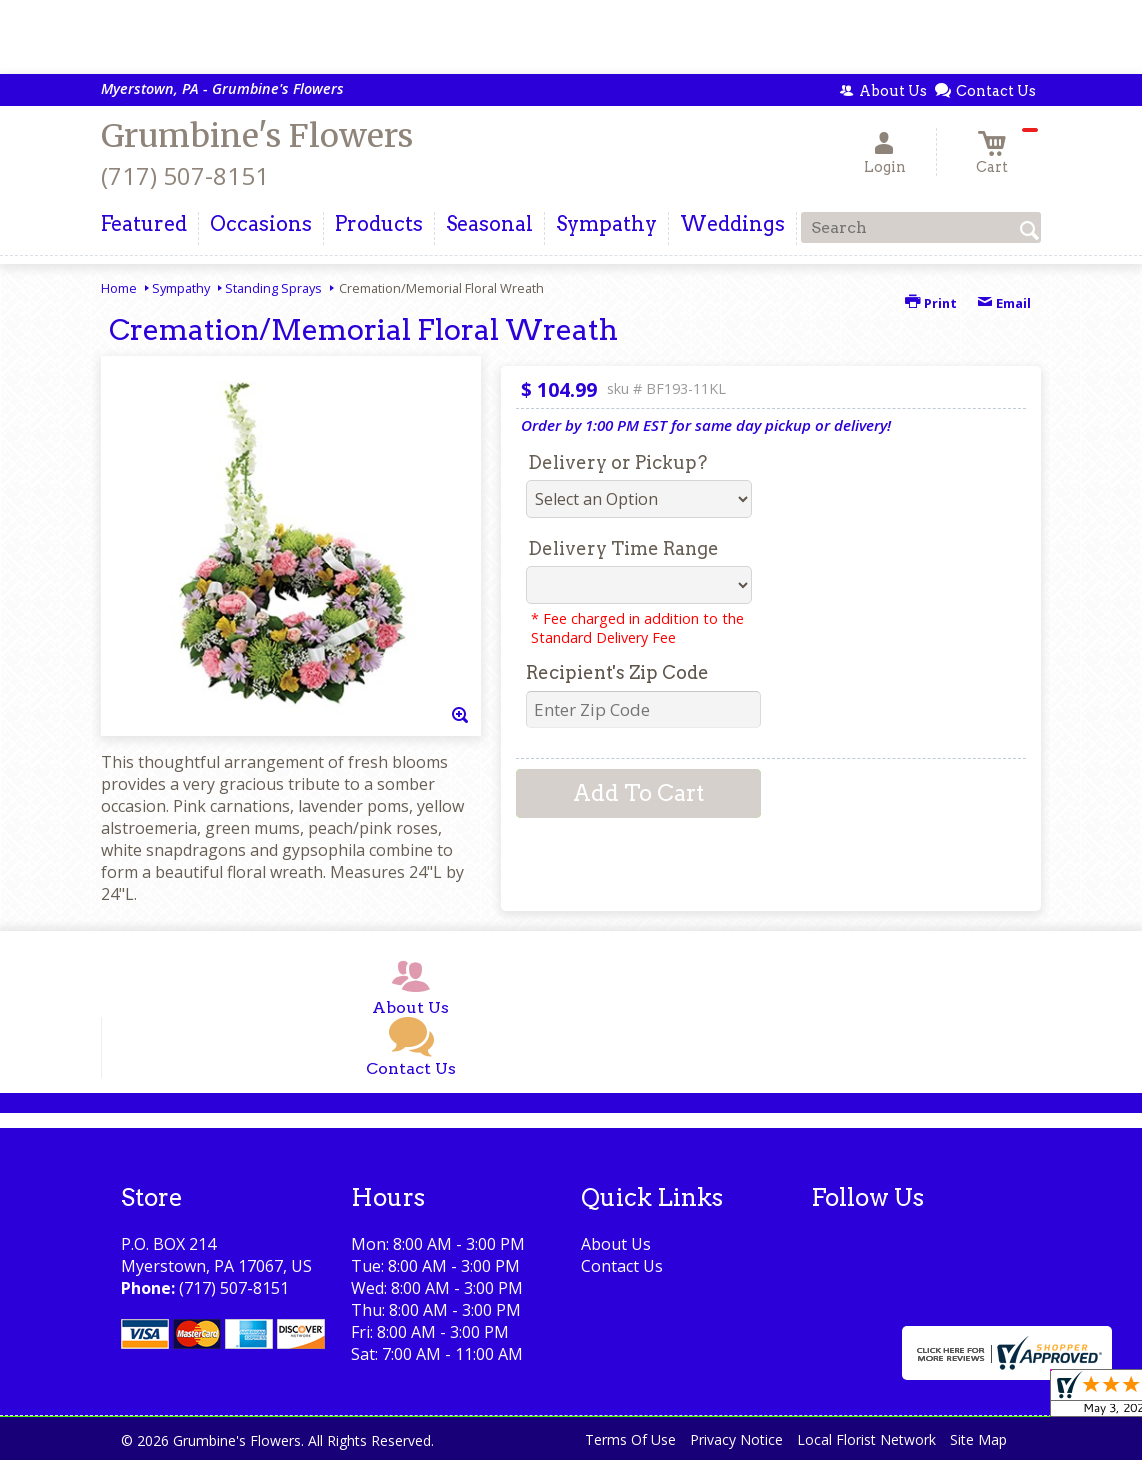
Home (119, 288)
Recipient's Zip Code (617, 672)
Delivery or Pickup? (617, 462)
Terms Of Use (630, 1439)
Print (931, 303)
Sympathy (181, 288)
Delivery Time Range (623, 548)
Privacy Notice (736, 1439)
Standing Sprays (273, 288)
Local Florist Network (866, 1439)
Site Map (978, 1439)
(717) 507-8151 (185, 175)
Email (1004, 303)
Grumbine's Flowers (257, 136)
